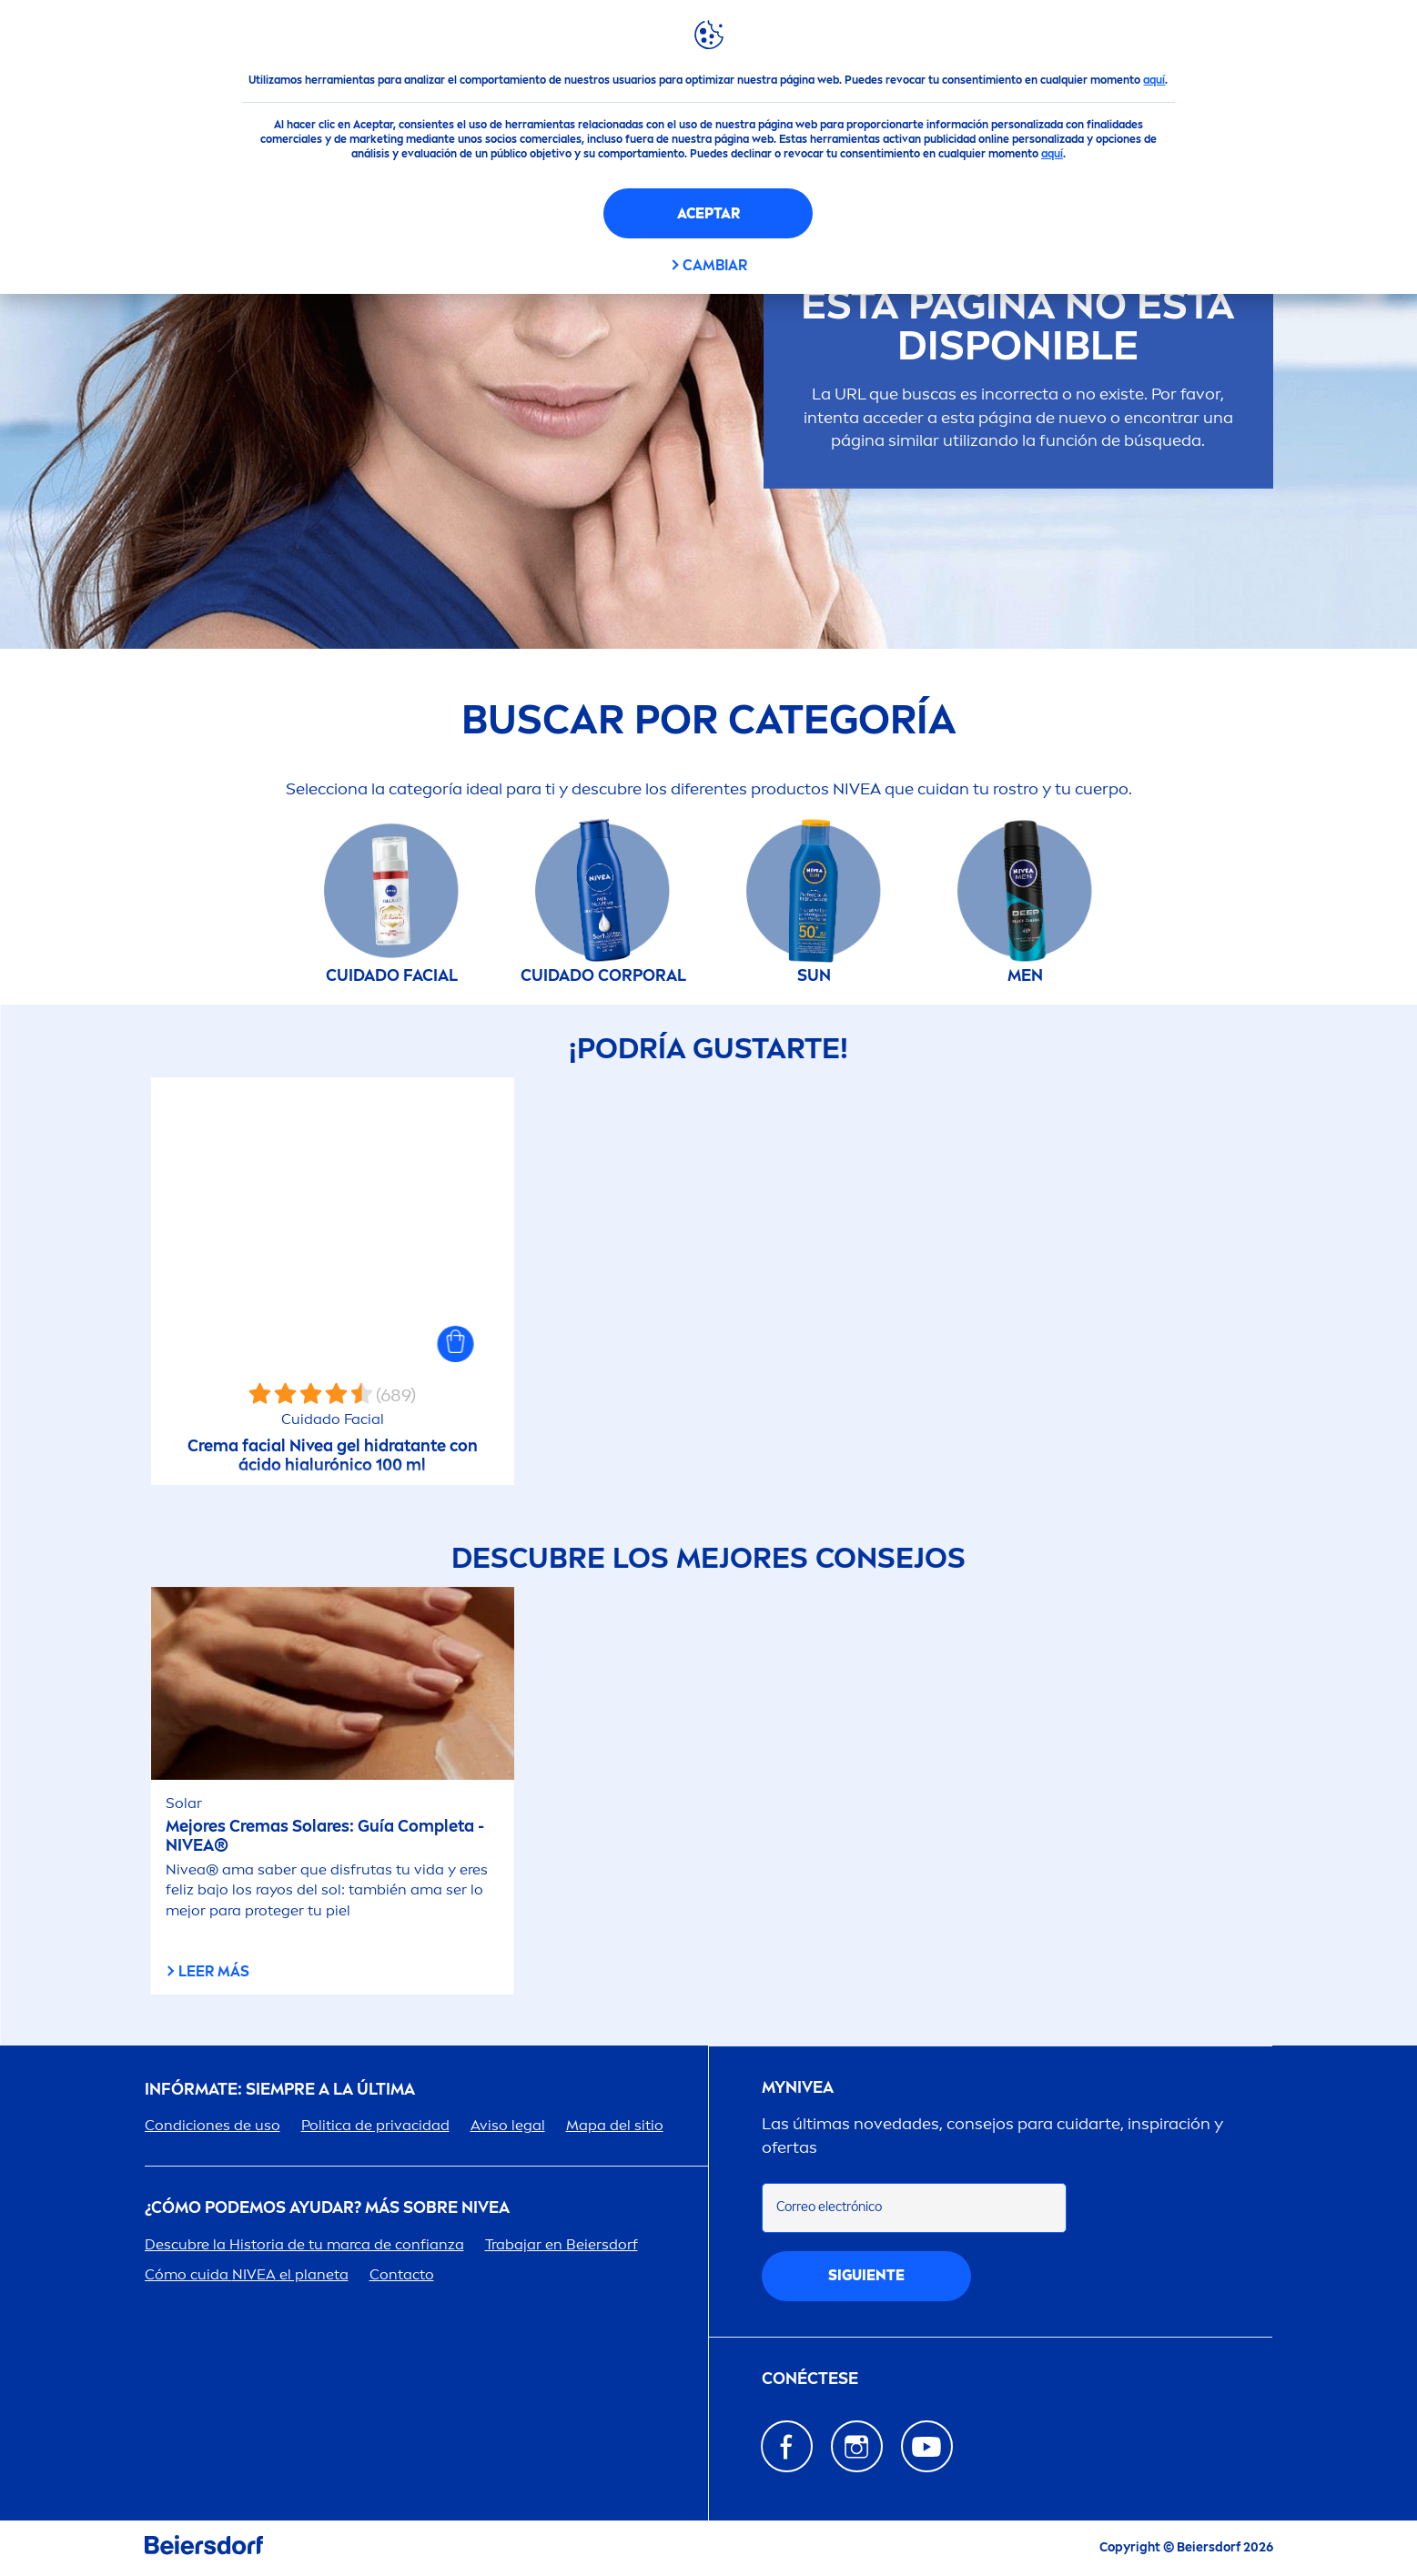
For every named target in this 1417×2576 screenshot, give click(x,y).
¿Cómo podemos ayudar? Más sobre (327, 2207)
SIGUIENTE (866, 2275)
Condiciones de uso (212, 2125)
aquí (1154, 80)
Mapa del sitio (614, 2125)
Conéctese (810, 2379)
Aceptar (708, 213)
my (798, 2087)
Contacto (401, 2274)
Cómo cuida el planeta (247, 2274)
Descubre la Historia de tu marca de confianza (304, 2244)
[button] (456, 1344)
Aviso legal (508, 2125)
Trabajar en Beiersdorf (561, 2244)
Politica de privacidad (375, 2125)
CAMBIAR (715, 265)
